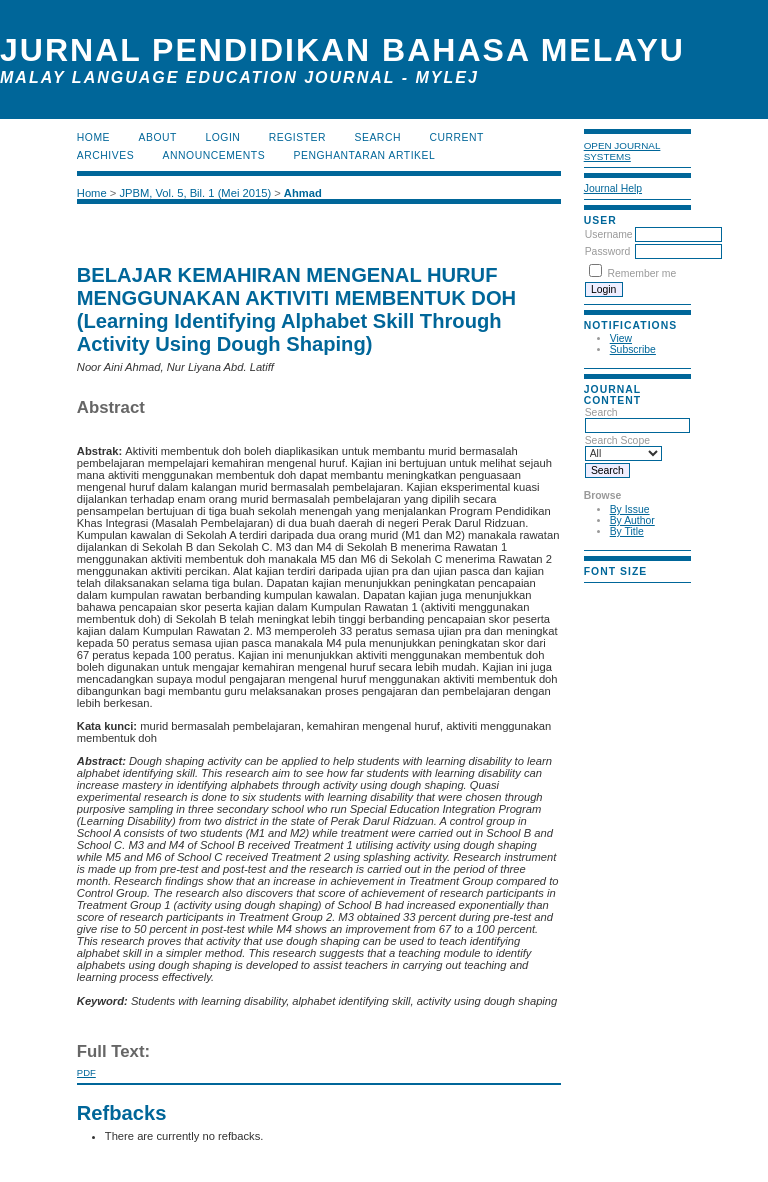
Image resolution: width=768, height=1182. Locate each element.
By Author (632, 520)
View (621, 338)
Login (222, 137)
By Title (627, 531)
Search (637, 419)
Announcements (214, 155)
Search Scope (623, 447)
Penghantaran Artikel (365, 155)
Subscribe (633, 349)
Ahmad (303, 193)
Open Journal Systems (622, 151)
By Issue (630, 509)
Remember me (642, 273)
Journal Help (613, 188)
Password (608, 251)
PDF (86, 1072)
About (158, 137)
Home (93, 137)
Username (609, 234)
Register (297, 137)
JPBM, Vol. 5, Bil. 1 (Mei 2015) (195, 193)
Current (456, 137)
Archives (105, 155)
